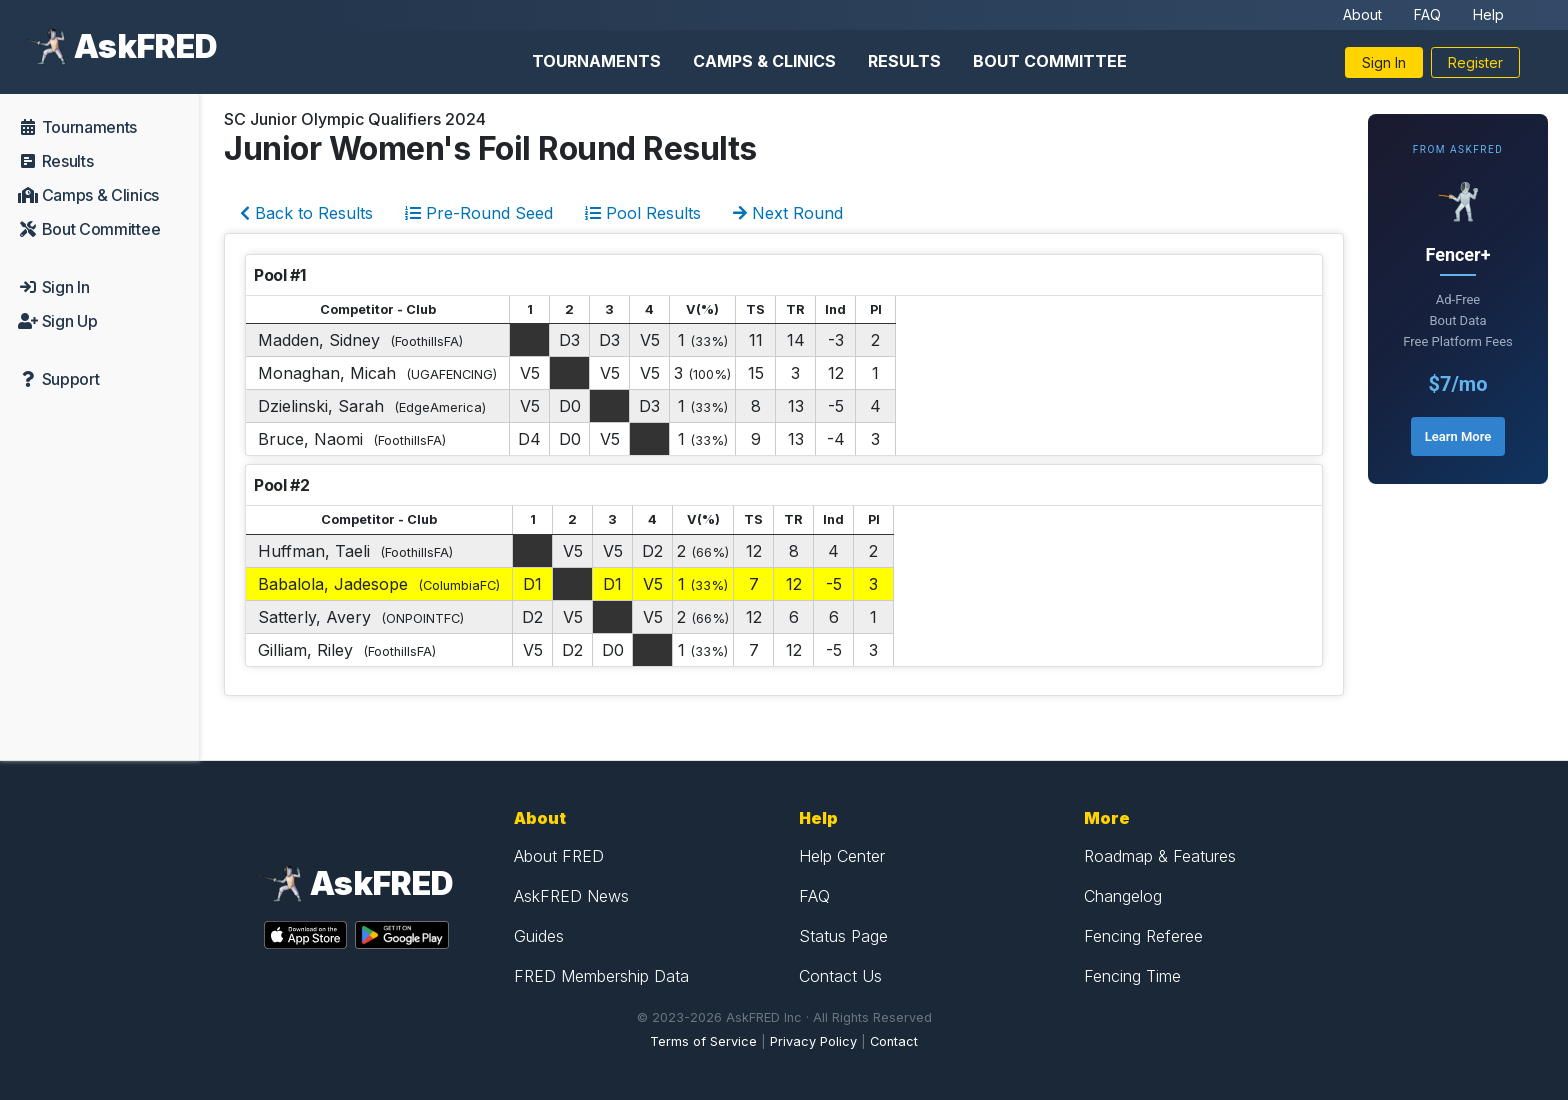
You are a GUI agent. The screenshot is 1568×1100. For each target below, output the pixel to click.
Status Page (843, 936)
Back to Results (306, 213)
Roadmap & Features (1160, 856)
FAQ (1427, 14)
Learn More (1458, 436)
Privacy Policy (813, 1041)
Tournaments (596, 61)
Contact (894, 1041)
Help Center (842, 856)
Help (1488, 14)
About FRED (559, 856)
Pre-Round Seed (479, 213)
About (1362, 14)
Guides (539, 936)
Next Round (788, 213)
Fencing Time (1132, 976)
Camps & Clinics (764, 61)
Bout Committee (1050, 61)
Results (904, 61)
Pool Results (643, 213)
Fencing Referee (1143, 936)
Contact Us (840, 976)
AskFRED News (571, 896)
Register (1475, 62)
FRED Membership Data (601, 976)
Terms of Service (703, 1041)
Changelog (1123, 896)
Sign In (1384, 62)
